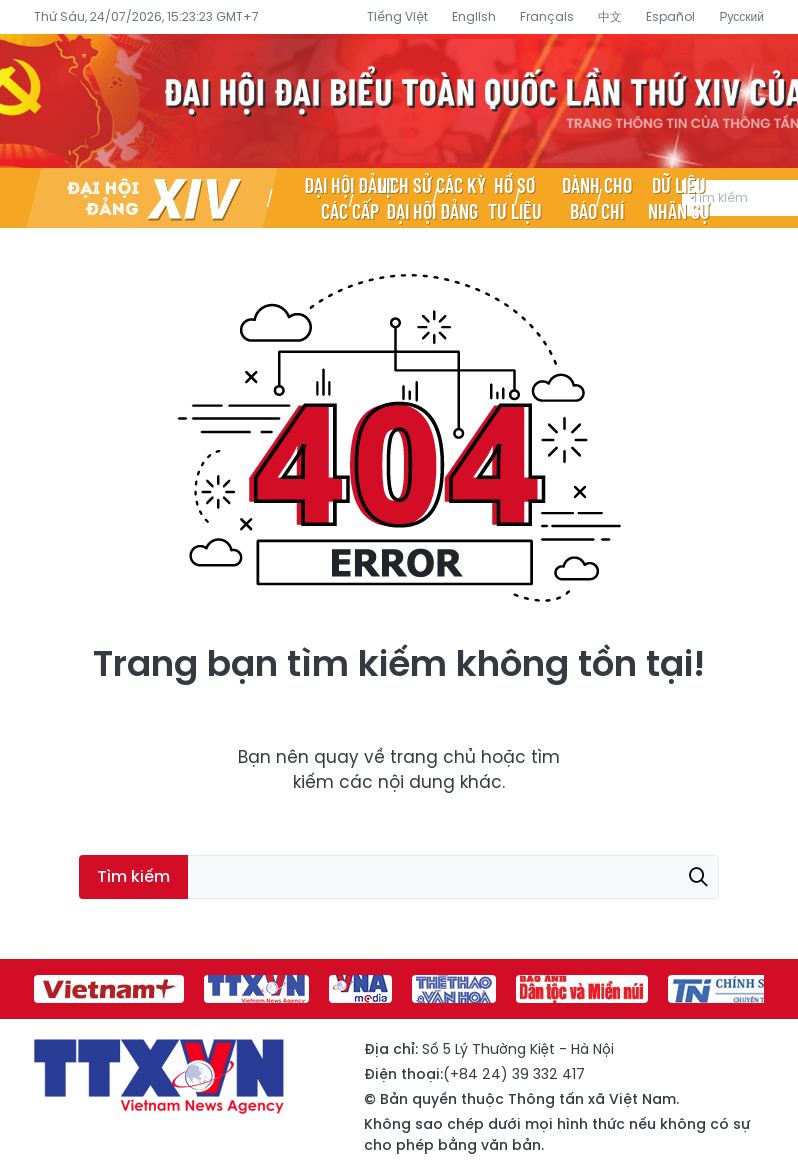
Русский (741, 16)
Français (547, 16)
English (474, 16)
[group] (109, 989)
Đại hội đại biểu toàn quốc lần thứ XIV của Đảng (399, 101)
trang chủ (433, 757)
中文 (610, 16)
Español (670, 16)
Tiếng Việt (397, 16)
